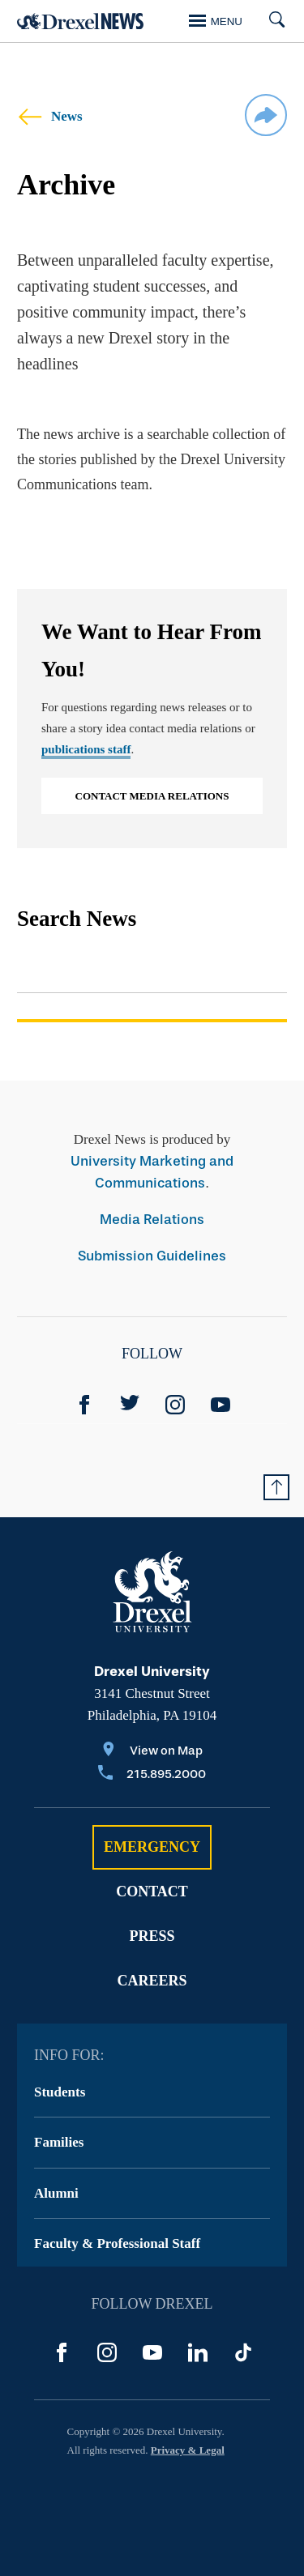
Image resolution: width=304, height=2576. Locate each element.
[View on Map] (152, 1752)
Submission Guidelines (152, 1256)
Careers (151, 1981)
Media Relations (152, 1219)
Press (151, 1936)
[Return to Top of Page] (276, 1487)
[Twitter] (129, 1404)
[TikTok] (243, 2352)
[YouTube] (220, 1404)
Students (59, 2092)
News (50, 116)
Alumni (56, 2193)
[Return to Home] (80, 21)
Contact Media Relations (152, 796)
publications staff (86, 749)
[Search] (271, 21)
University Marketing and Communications (152, 1172)
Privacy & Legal (188, 2450)
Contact (152, 1891)
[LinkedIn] (198, 2352)
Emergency (152, 1847)
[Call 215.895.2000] (152, 1775)
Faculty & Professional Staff (117, 2243)
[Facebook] (84, 1404)
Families (58, 2142)
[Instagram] (175, 1404)
